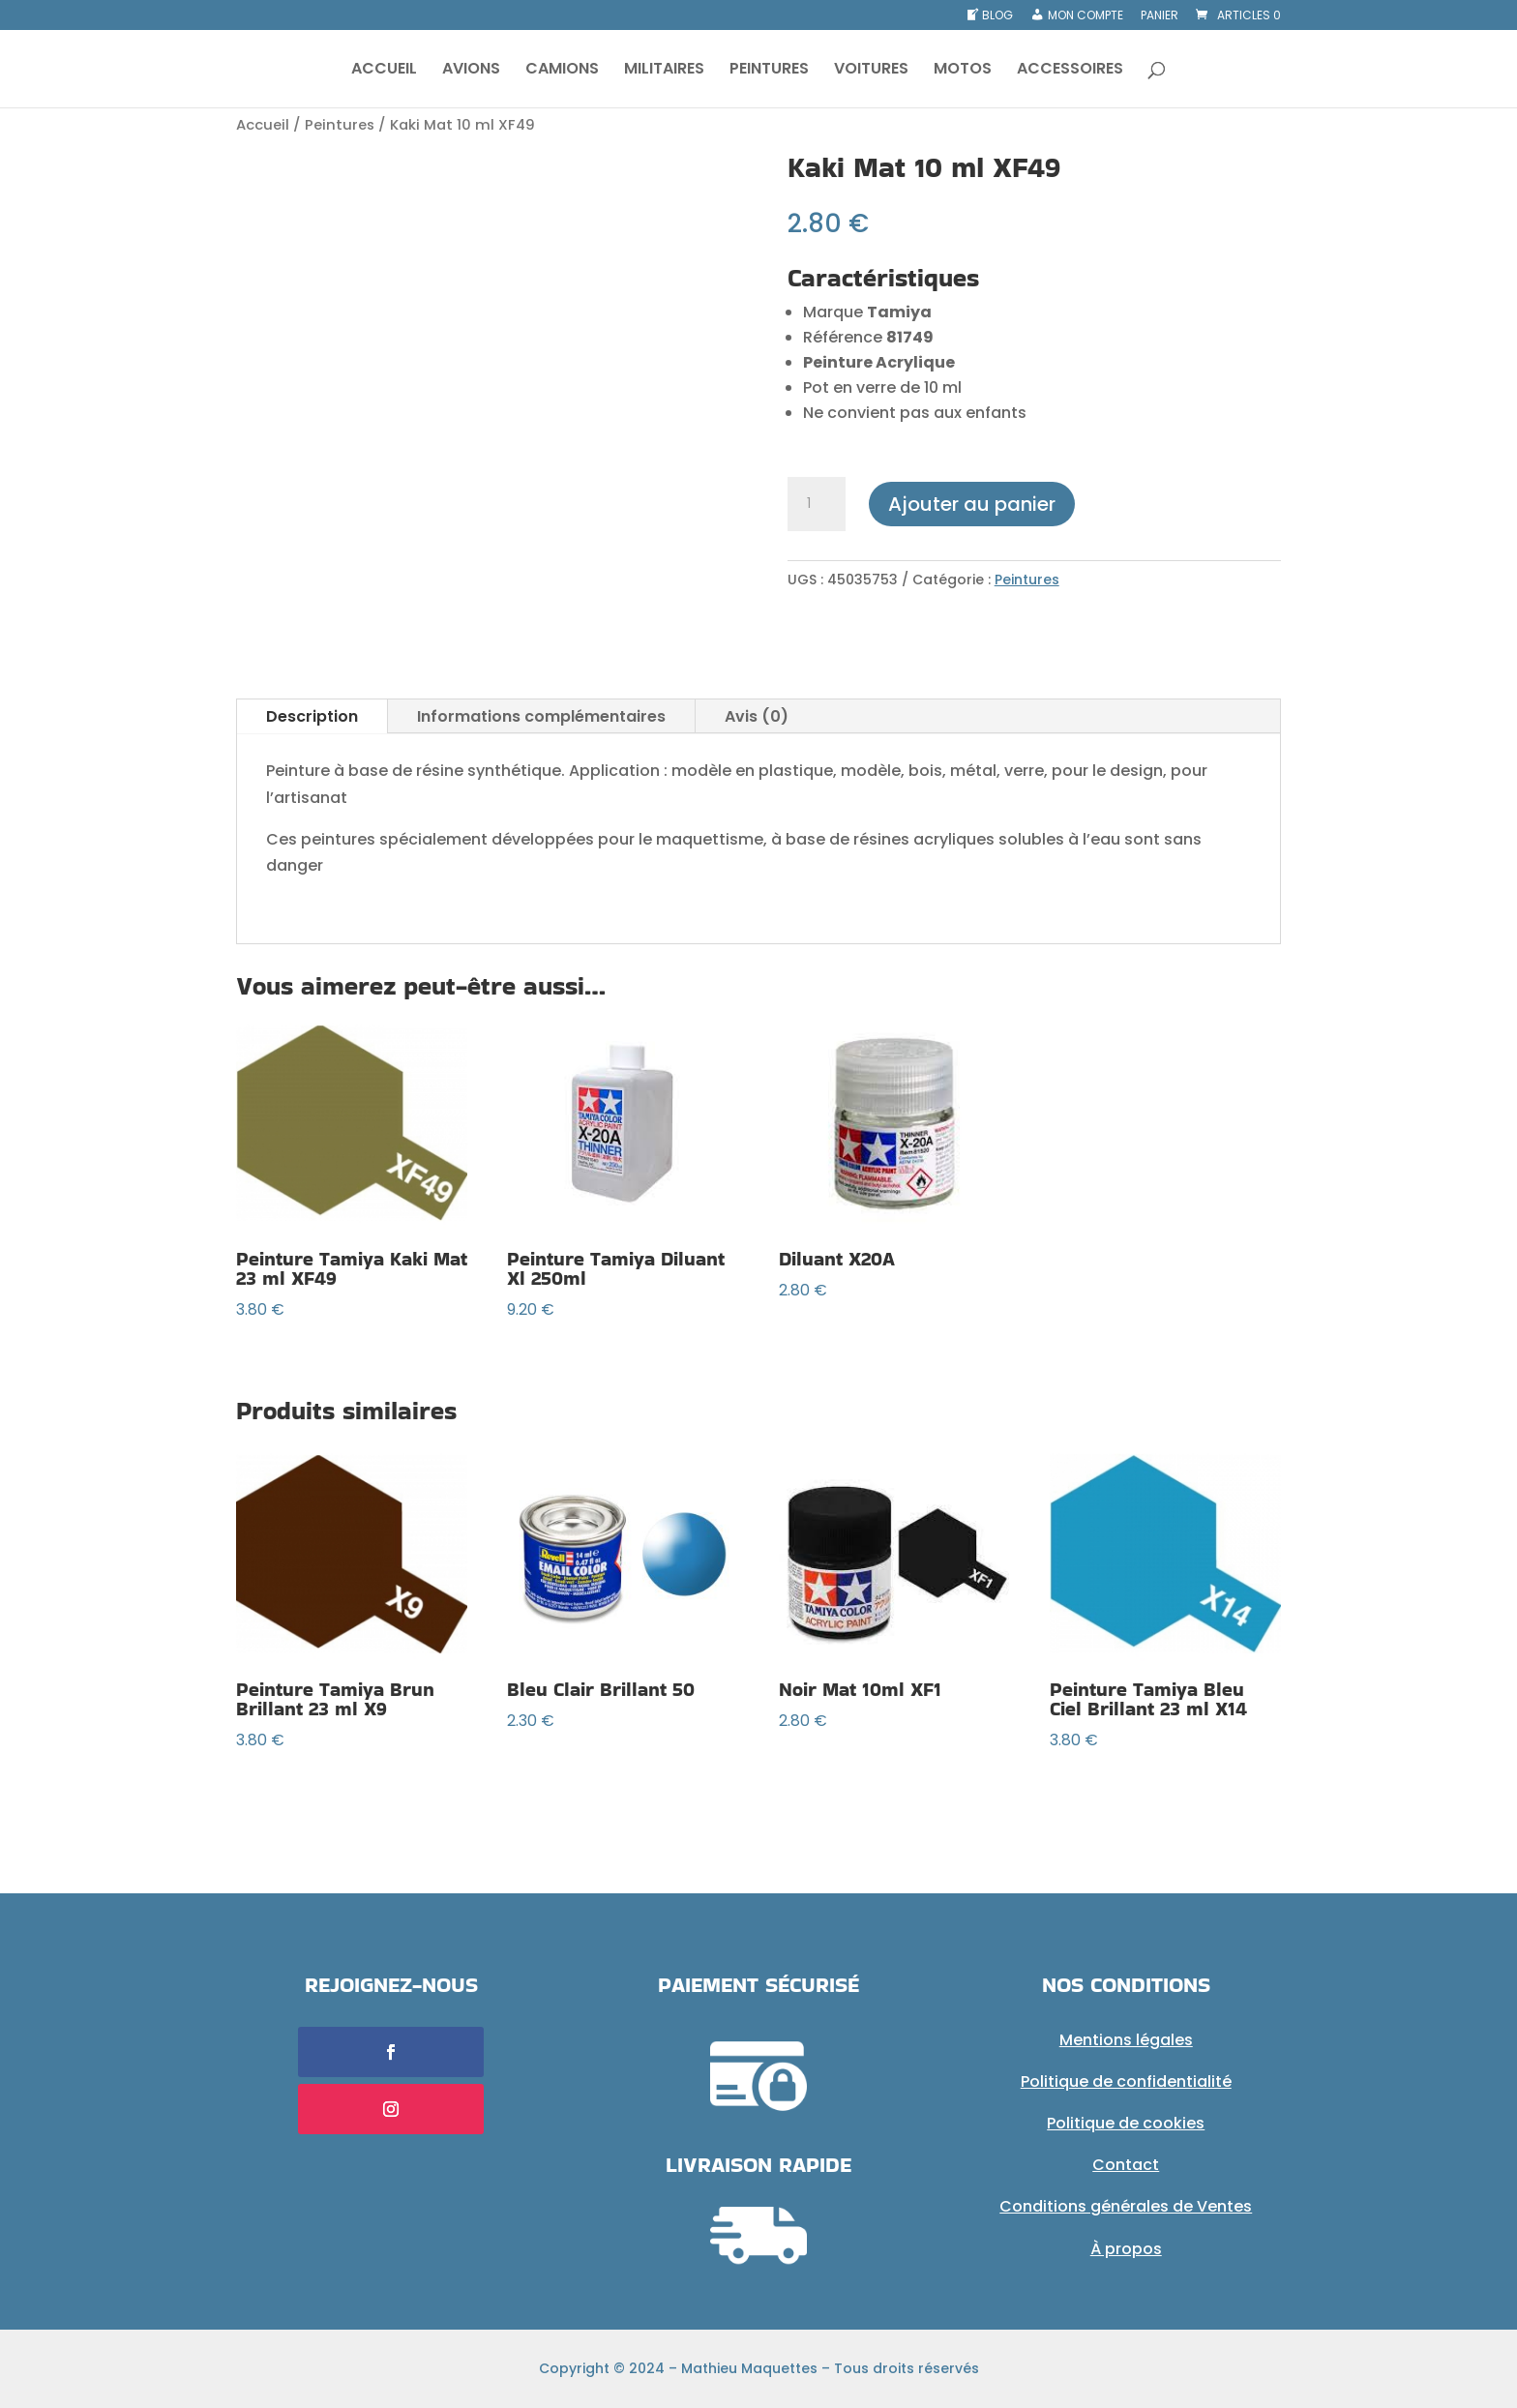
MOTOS (963, 70)
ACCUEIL (384, 70)
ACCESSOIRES (1070, 70)
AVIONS (471, 70)
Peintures (339, 124)
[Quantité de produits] (817, 504)
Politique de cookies (1126, 2123)
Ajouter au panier (972, 504)
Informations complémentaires (541, 716)
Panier (1159, 16)
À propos (1126, 2249)
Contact (1125, 2165)
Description (312, 716)
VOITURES (871, 70)
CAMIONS (562, 70)
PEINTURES (769, 70)
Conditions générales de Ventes (1125, 2206)
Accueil (262, 124)
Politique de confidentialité (1126, 2081)
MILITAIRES (664, 70)
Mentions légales (1126, 2040)
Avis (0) (756, 716)
